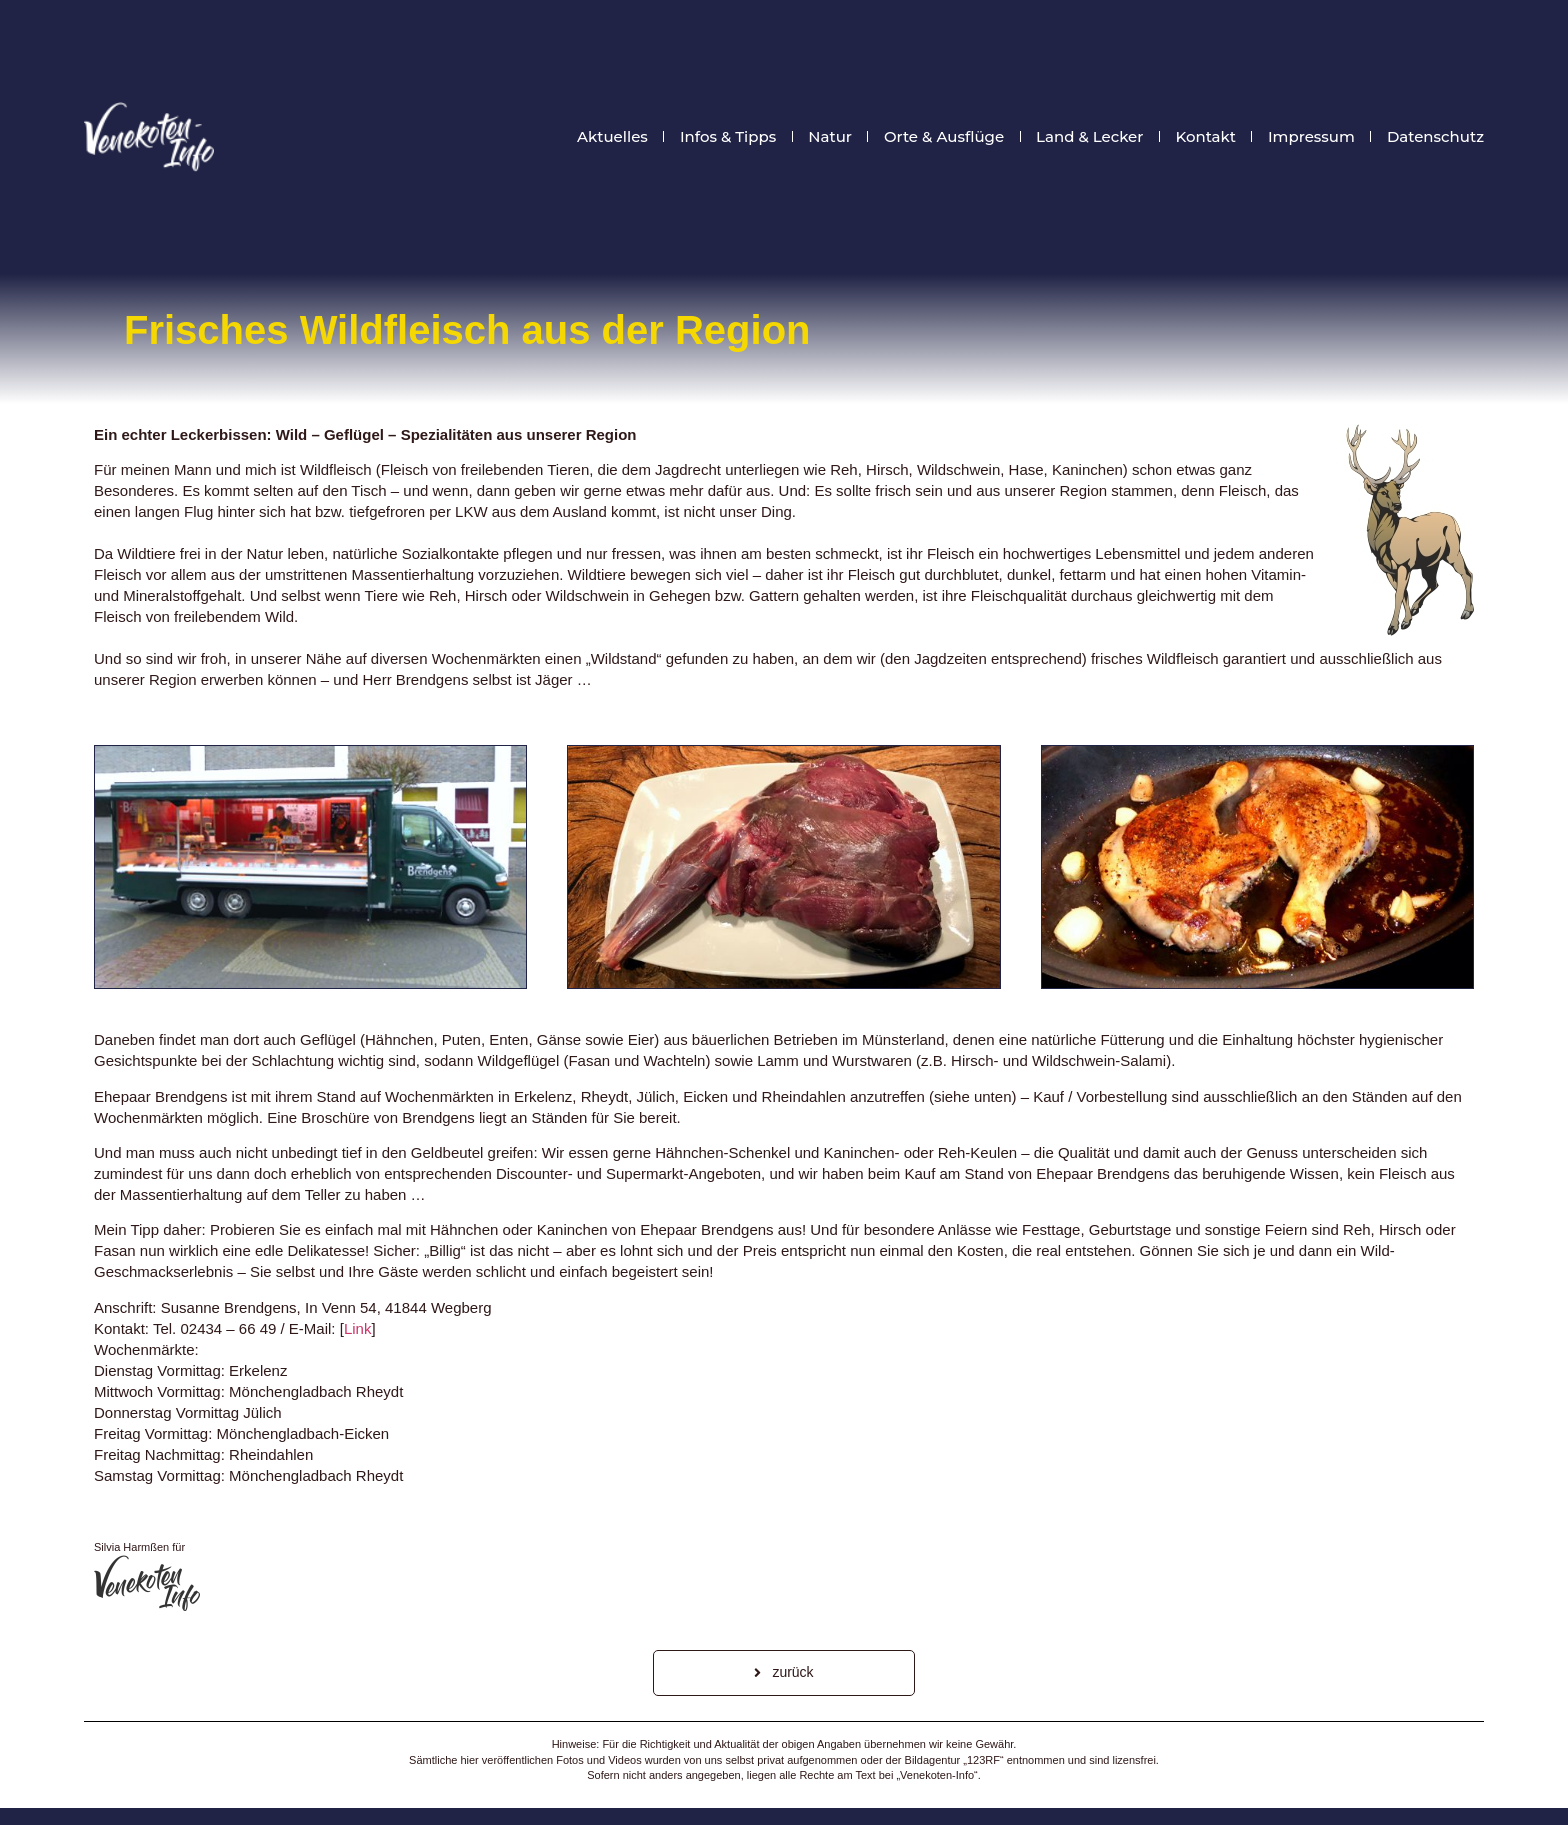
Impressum (1311, 137)
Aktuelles (612, 137)
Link (358, 1328)
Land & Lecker (1089, 137)
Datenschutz (1435, 137)
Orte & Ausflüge (944, 137)
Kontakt (1205, 137)
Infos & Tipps (728, 137)
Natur (830, 137)
